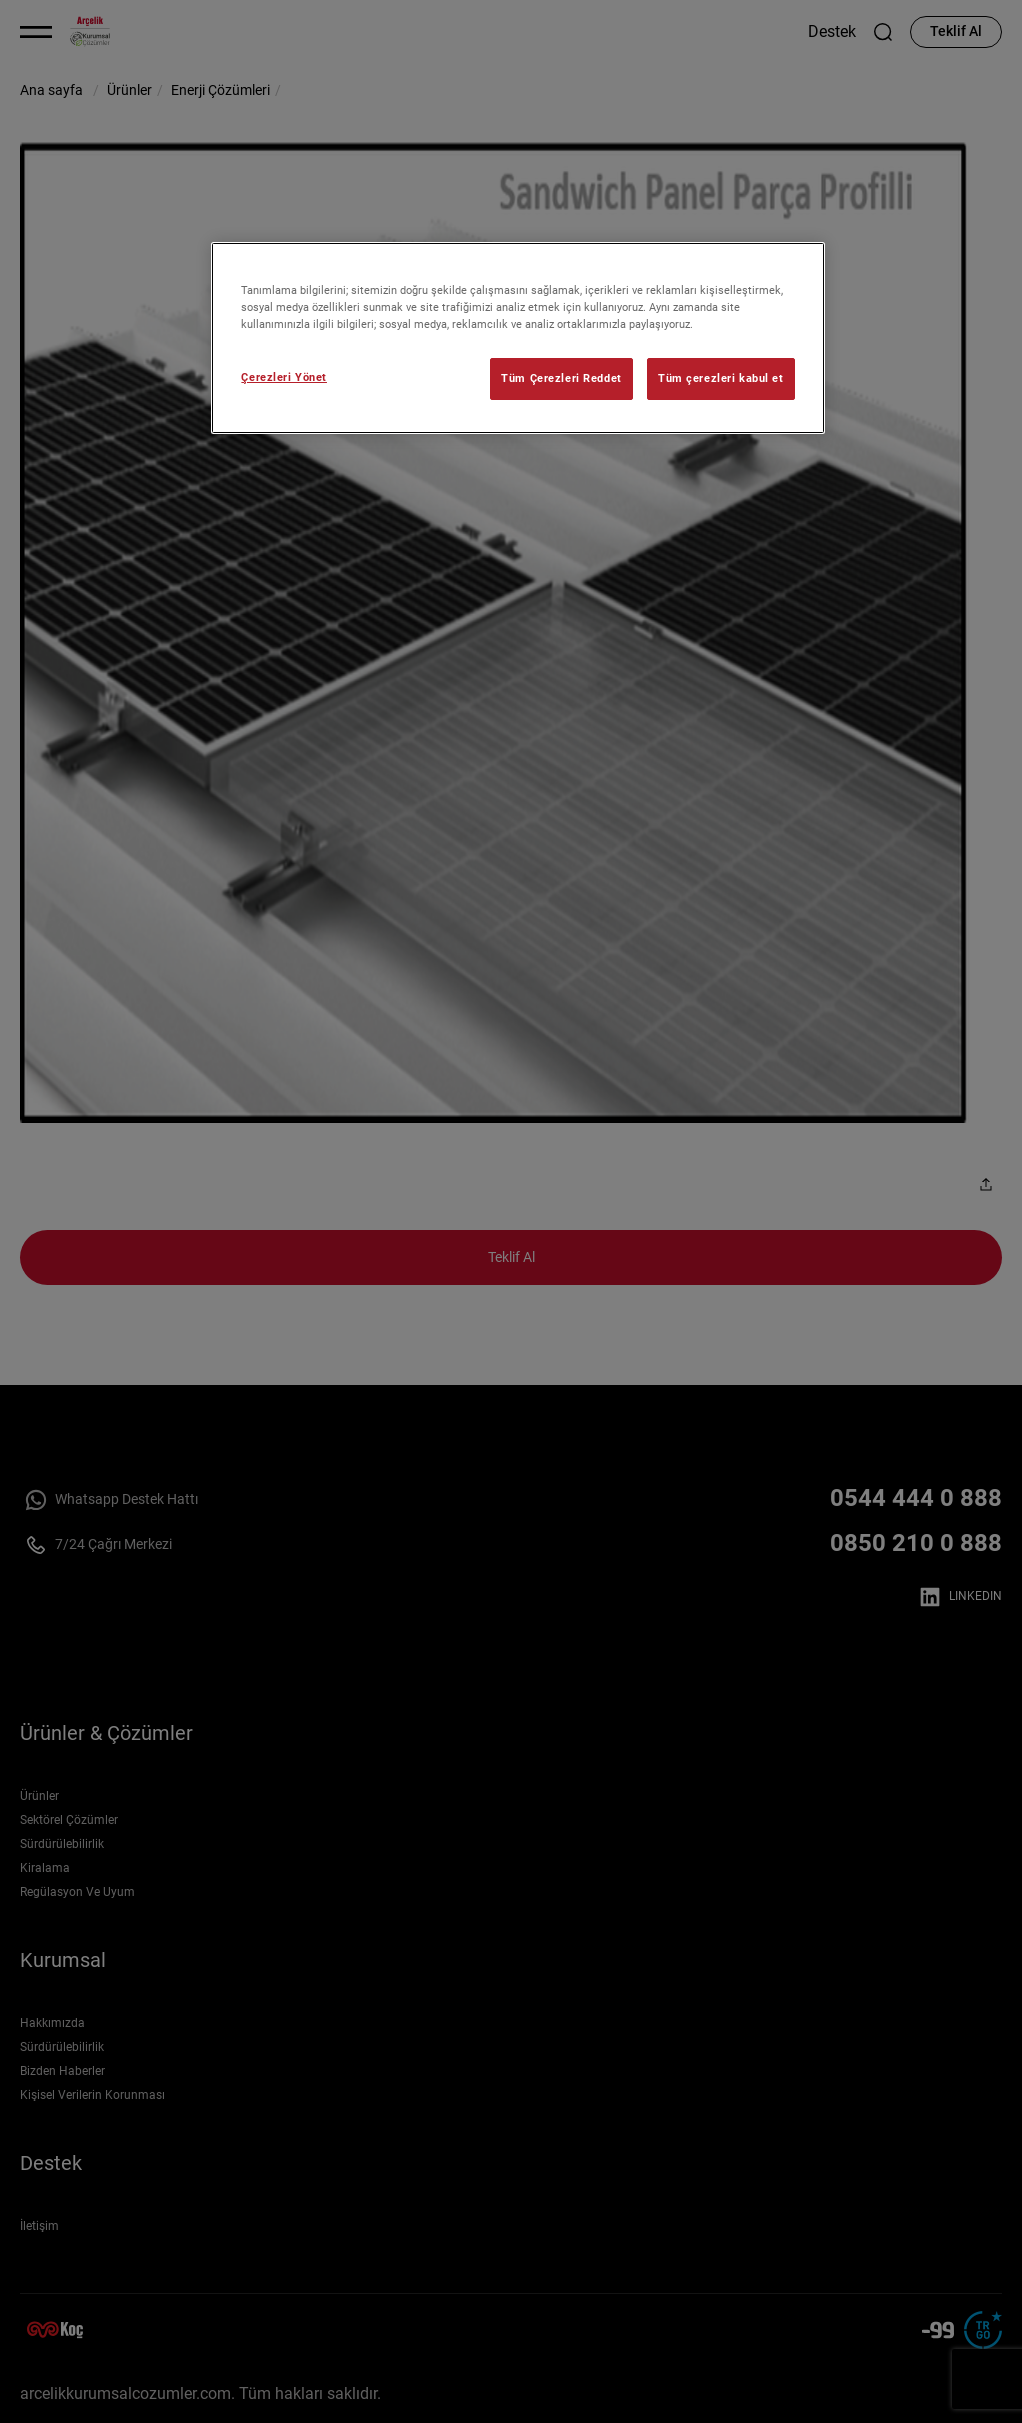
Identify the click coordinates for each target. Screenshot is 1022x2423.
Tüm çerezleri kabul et (721, 378)
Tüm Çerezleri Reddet (561, 378)
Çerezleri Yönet (284, 377)
